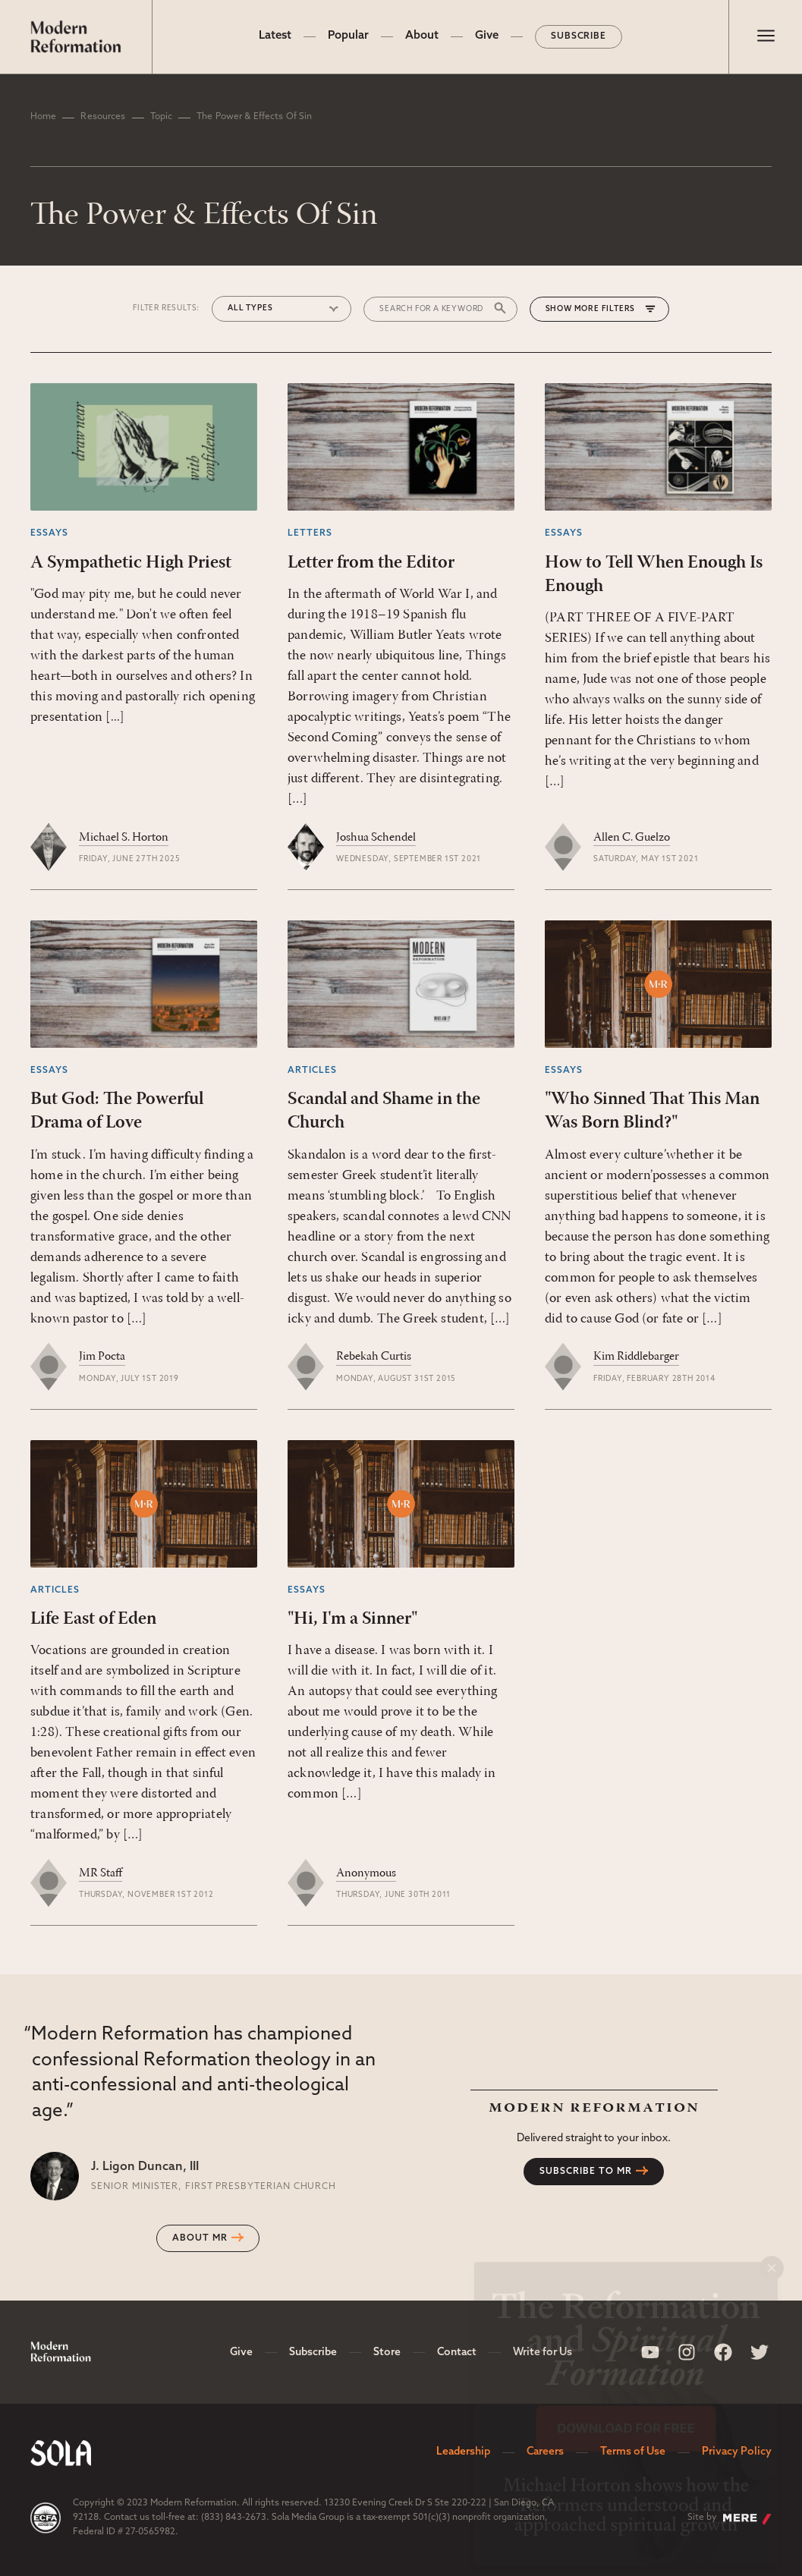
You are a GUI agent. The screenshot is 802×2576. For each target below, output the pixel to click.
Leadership (463, 2452)
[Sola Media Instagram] (687, 2352)
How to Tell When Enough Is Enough (654, 575)
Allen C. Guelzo (631, 838)
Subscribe (579, 36)
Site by (729, 2519)
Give (486, 36)
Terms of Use (632, 2452)
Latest (275, 36)
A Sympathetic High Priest (130, 563)
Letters (310, 533)
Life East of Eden (93, 1619)
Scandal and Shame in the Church (384, 1111)
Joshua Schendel (376, 838)
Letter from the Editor (371, 563)
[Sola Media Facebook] (723, 2352)
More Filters (605, 309)
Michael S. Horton (123, 838)
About (422, 36)
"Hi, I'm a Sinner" (352, 1619)
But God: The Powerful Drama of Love (116, 1111)
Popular (348, 36)
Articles (312, 1070)
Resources (102, 116)
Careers (545, 2452)
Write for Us (542, 2352)
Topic (161, 116)
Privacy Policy (737, 2452)
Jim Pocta (102, 1357)
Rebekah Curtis (373, 1357)
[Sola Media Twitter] (759, 2352)
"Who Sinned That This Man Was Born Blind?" (652, 1111)
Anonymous (366, 1873)
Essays (49, 533)
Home (43, 116)
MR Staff (100, 1873)
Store (387, 2352)
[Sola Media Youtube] (650, 2352)
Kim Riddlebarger (636, 1357)
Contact (456, 2352)
